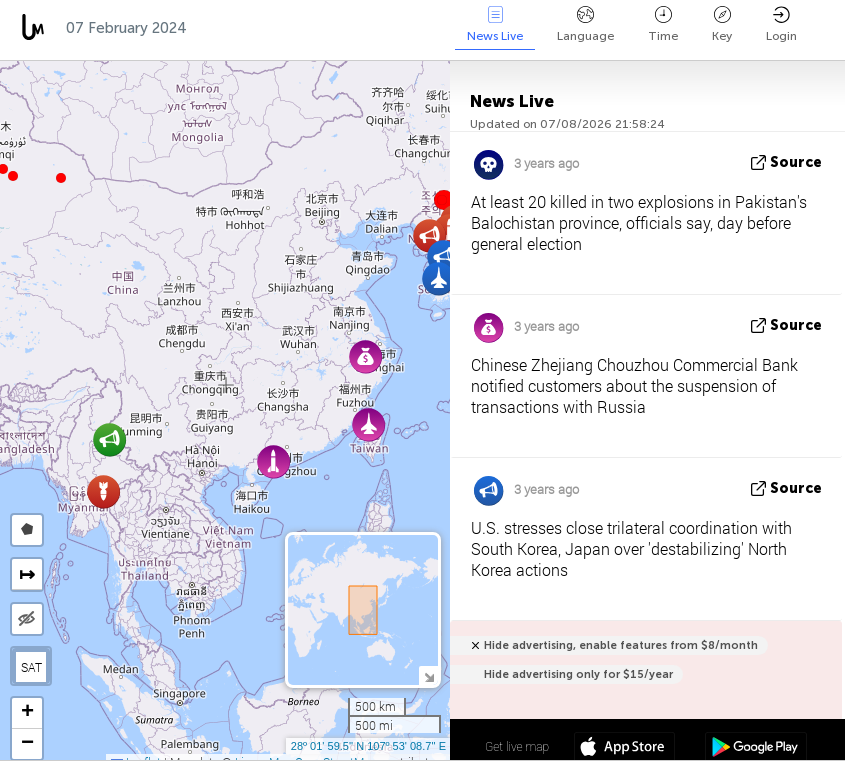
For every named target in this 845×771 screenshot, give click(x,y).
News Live (495, 24)
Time (663, 24)
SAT (31, 667)
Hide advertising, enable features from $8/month (621, 645)
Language (585, 24)
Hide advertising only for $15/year (578, 674)
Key (722, 24)
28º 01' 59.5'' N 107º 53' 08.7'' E (368, 746)
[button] (13, 176)
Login (781, 24)
